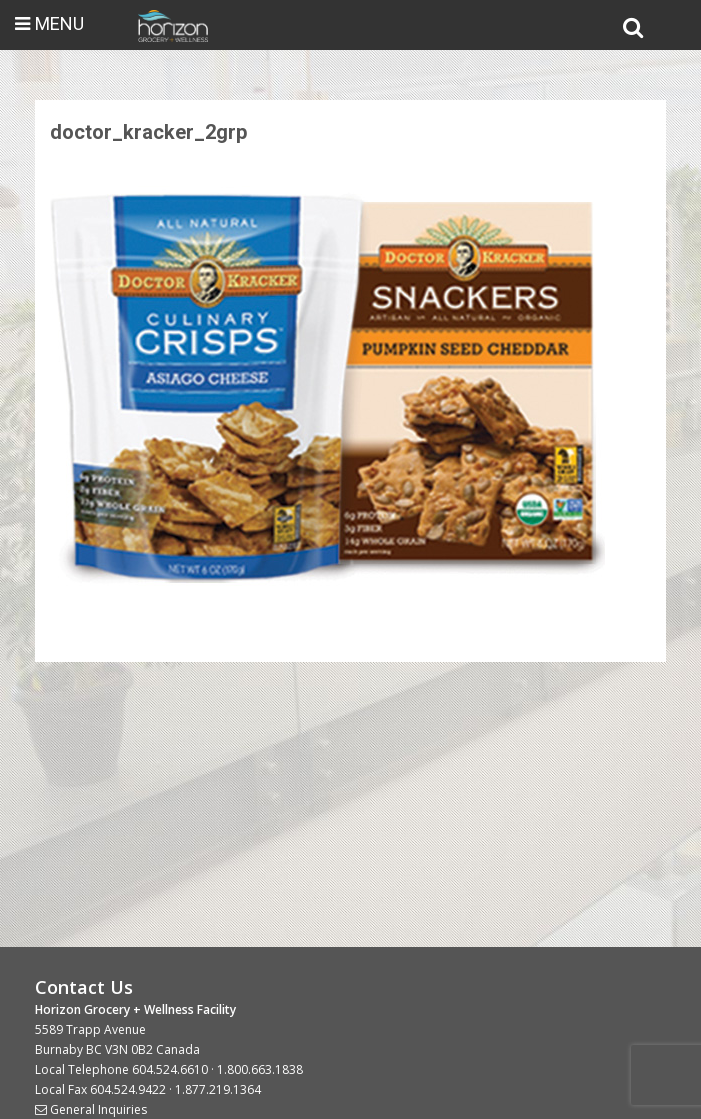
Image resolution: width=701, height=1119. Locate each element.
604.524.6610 (170, 1069)
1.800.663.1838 (260, 1069)
